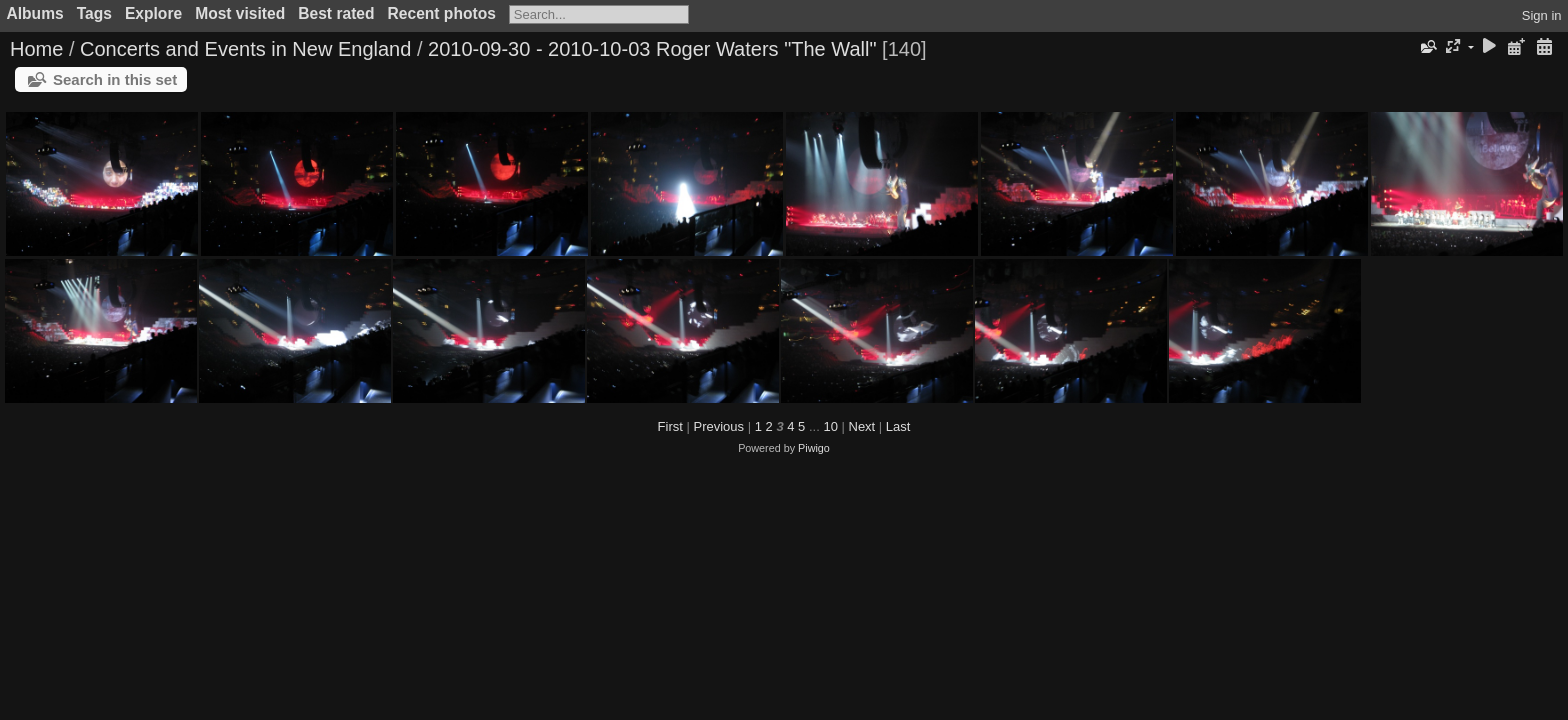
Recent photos (442, 13)
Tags (94, 13)
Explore (153, 13)
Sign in (1542, 15)
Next (862, 426)
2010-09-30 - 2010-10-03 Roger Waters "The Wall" (652, 49)
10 (830, 426)
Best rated (336, 13)
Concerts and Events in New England (245, 49)
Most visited (240, 13)
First (670, 426)
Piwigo (814, 448)
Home (36, 49)
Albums (35, 13)
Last (898, 426)
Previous (718, 426)
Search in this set (115, 79)
